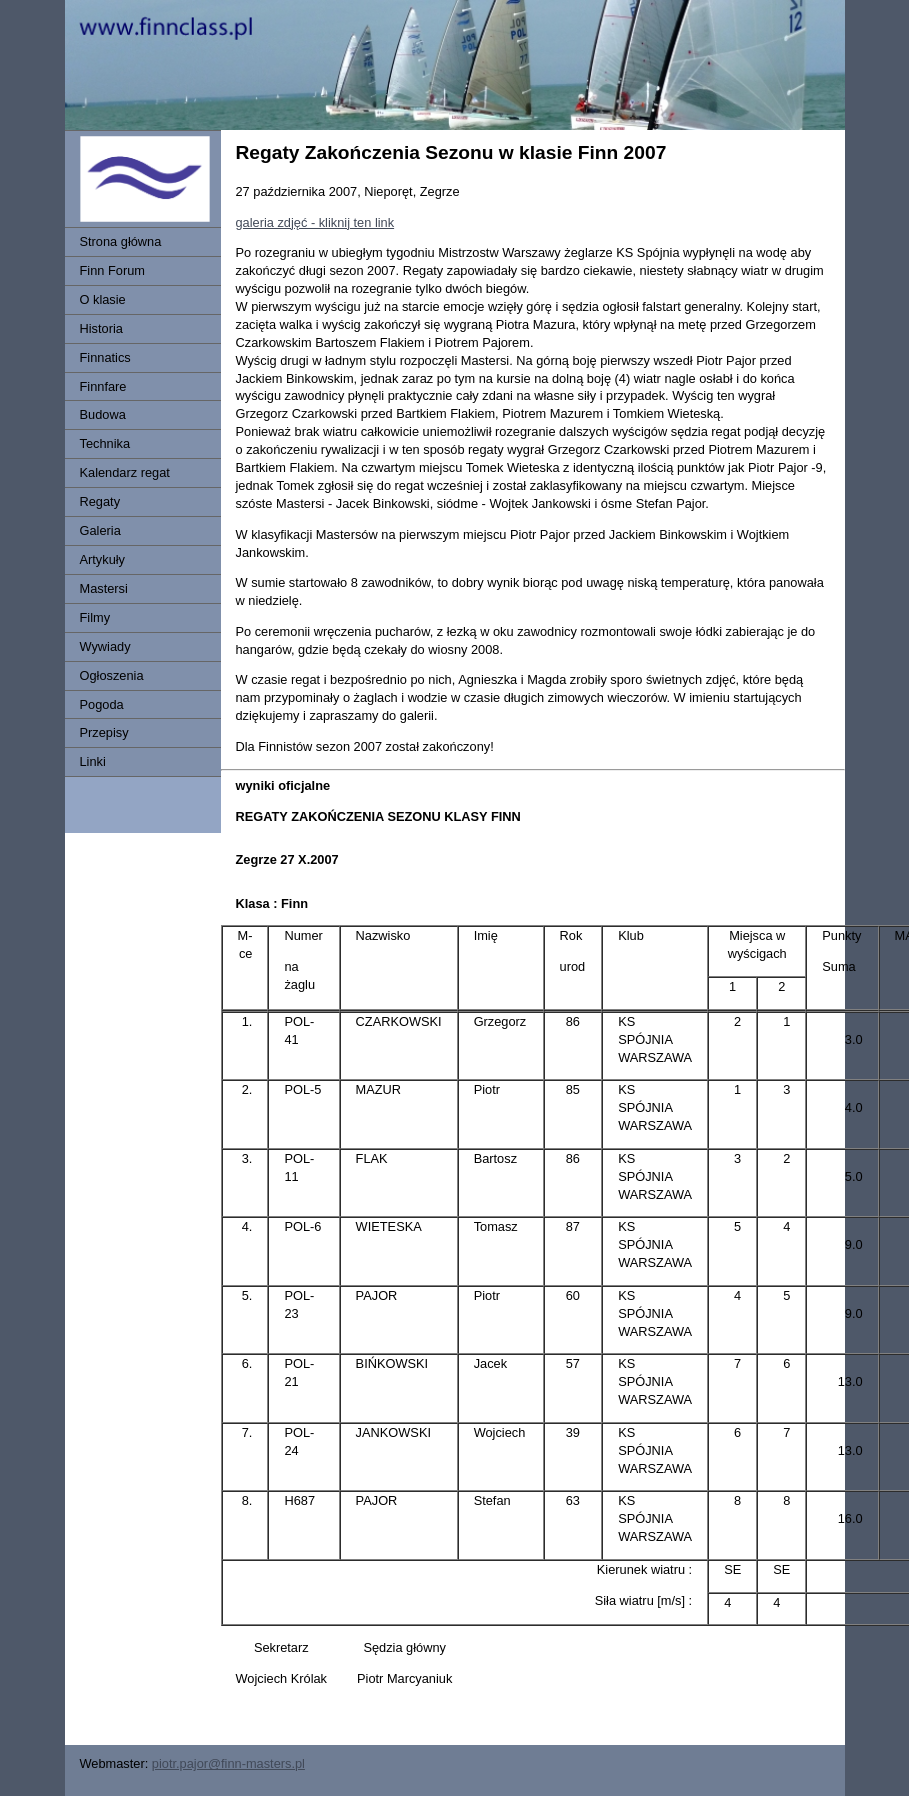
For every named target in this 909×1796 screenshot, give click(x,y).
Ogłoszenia (112, 675)
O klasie (103, 299)
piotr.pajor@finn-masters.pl (228, 1763)
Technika (105, 443)
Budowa (103, 414)
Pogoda (102, 704)
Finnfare (103, 386)
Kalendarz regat (125, 472)
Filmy (95, 617)
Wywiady (105, 646)
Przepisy (104, 732)
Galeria (100, 530)
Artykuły (103, 559)
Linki (93, 761)
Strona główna (121, 241)
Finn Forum (112, 270)
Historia (101, 328)
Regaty (100, 501)
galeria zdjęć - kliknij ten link (315, 222)
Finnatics (105, 357)
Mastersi (104, 588)
